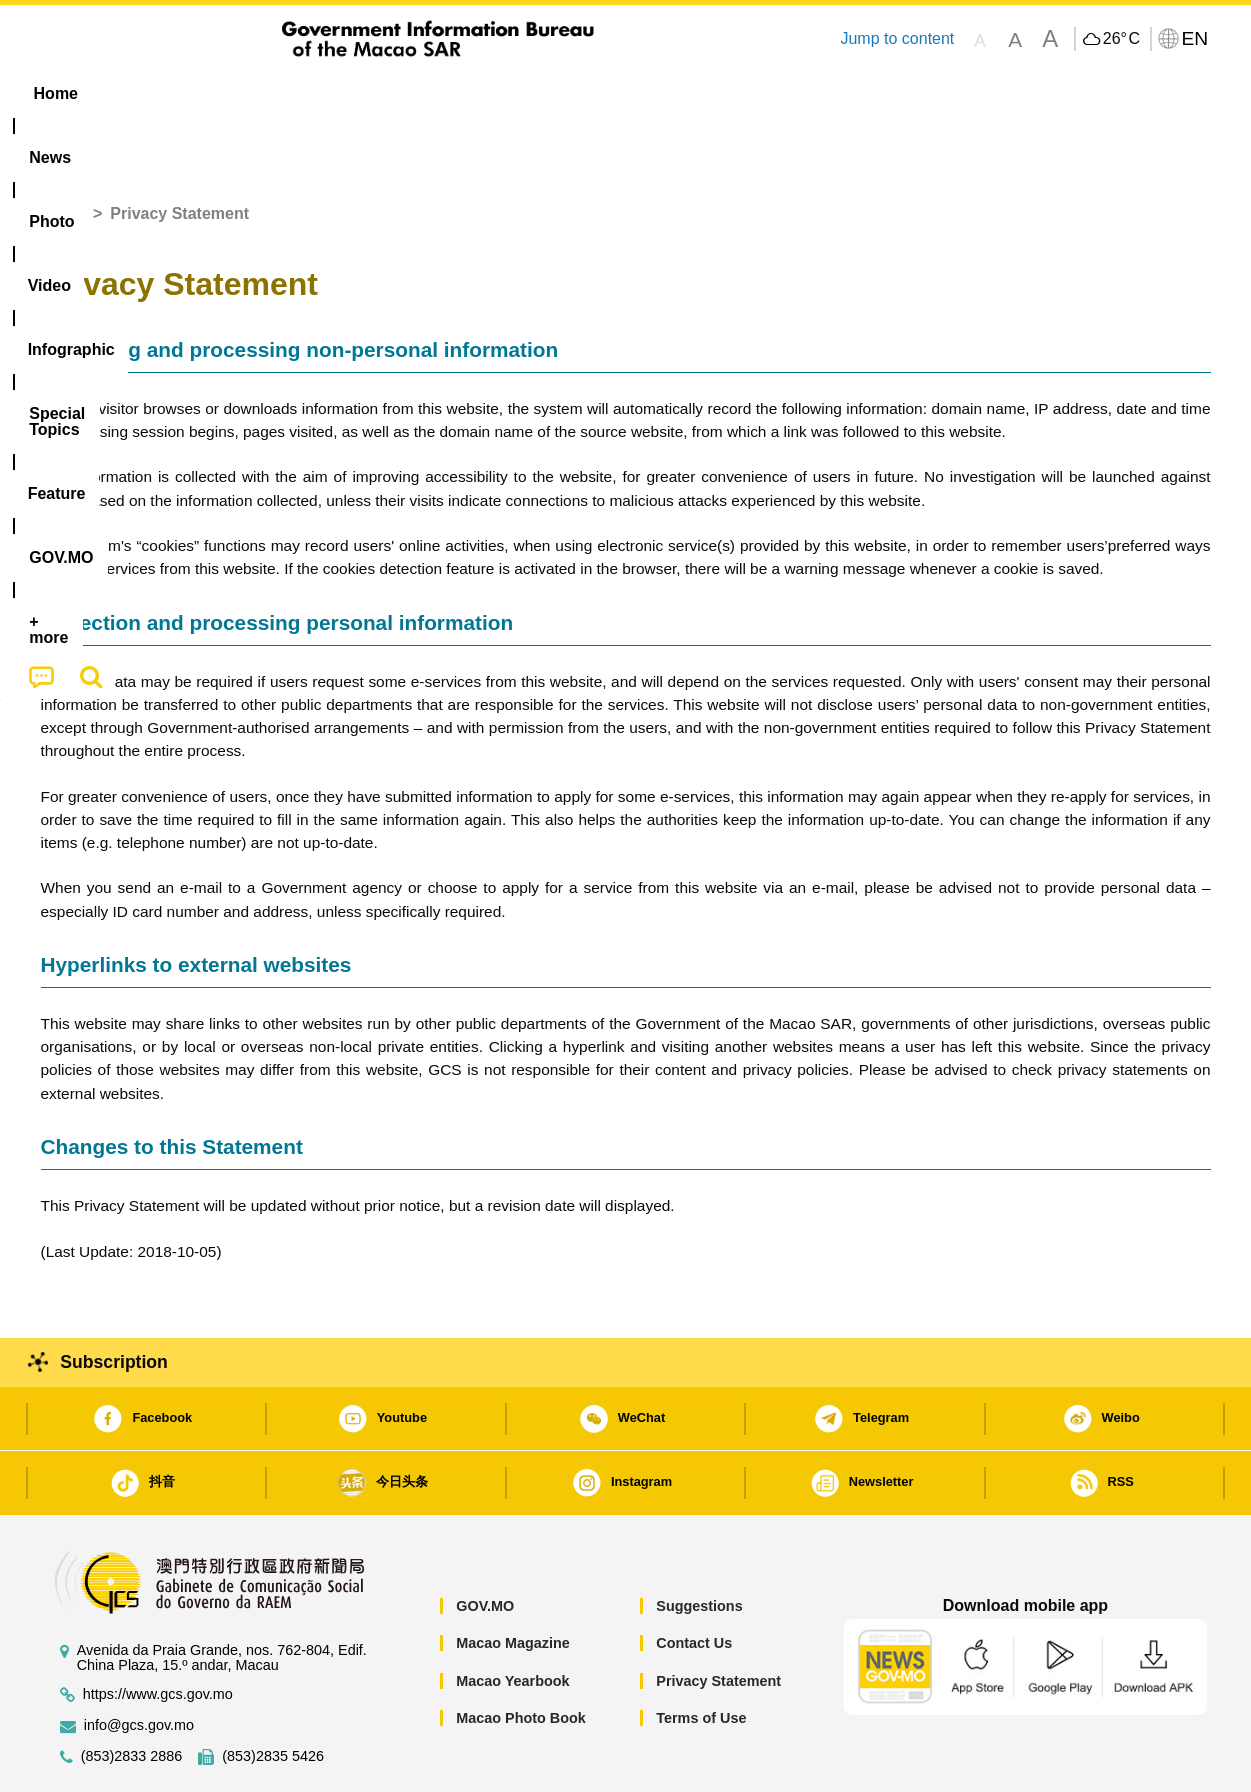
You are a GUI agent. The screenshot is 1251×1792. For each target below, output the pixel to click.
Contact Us (694, 1582)
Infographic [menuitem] (442, 93)
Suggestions (699, 1545)
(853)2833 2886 (132, 1695)
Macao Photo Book (521, 1657)
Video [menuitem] (337, 93)
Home (63, 152)
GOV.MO (485, 1545)
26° (1121, 39)
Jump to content (897, 38)
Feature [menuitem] (703, 93)
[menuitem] (167, 94)
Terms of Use (701, 1657)
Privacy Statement (718, 1620)
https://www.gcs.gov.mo (158, 1633)
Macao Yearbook (512, 1620)
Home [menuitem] (81, 93)
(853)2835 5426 (273, 1695)
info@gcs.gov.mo (139, 1664)
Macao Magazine (513, 1582)
